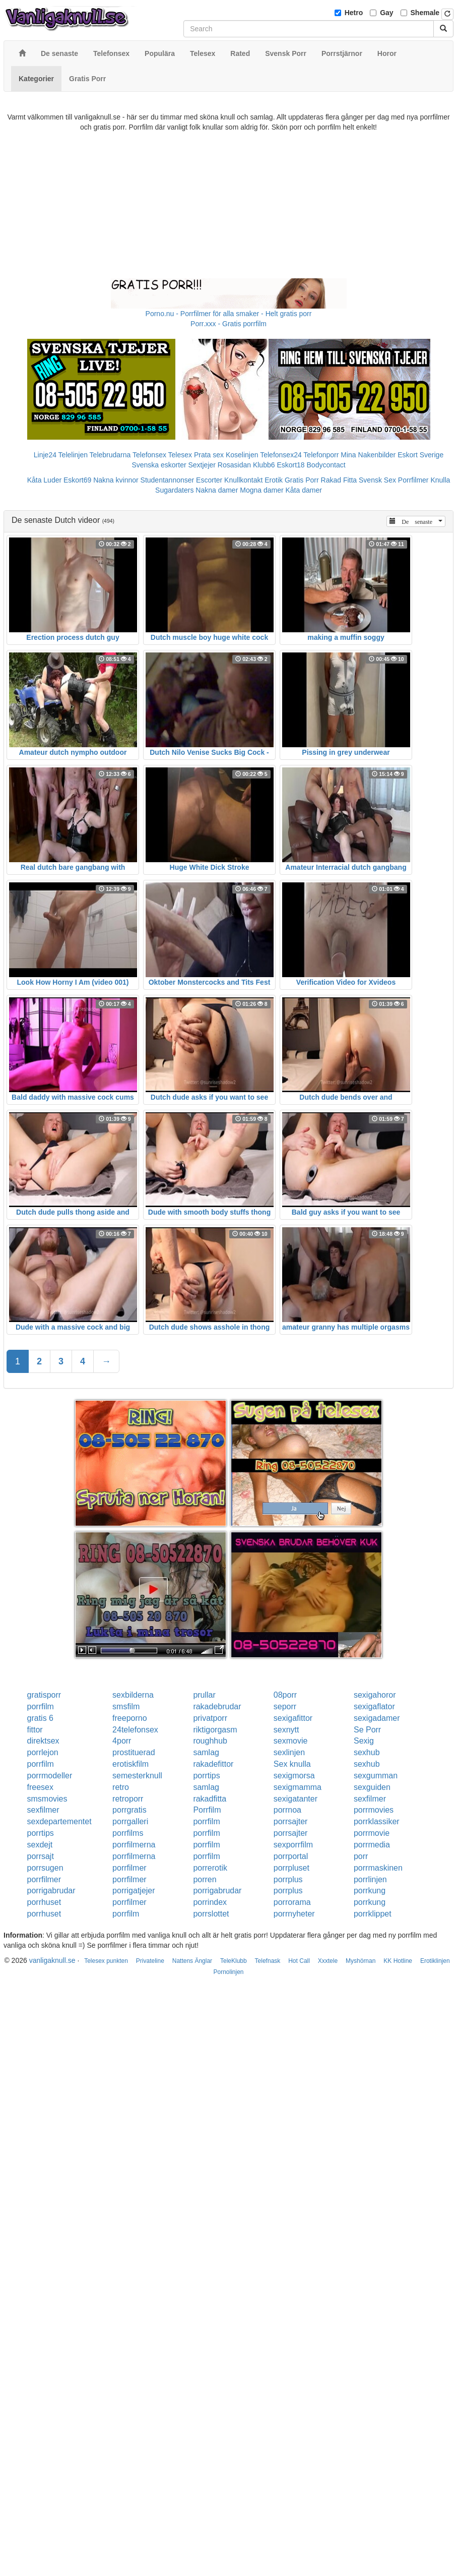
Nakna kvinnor (116, 480)
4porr (121, 1740)
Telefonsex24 (281, 455)
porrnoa (287, 1810)
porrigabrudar (51, 1890)
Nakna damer (216, 490)
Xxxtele (328, 1960)
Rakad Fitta (339, 480)
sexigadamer (377, 1718)
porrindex (210, 1902)
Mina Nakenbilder (368, 455)
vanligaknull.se (52, 1960)
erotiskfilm (130, 1764)
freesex (40, 1787)
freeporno (129, 1718)
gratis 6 (40, 1718)
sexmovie (291, 1740)
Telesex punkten (106, 1960)
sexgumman (376, 1775)
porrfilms (127, 1833)
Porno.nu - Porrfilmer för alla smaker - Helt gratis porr (229, 314)
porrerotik (210, 1868)
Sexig (364, 1740)
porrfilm (40, 1706)
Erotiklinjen (435, 1960)
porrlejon (42, 1752)
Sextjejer (201, 465)
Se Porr (367, 1729)
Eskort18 (290, 465)
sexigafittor (293, 1718)
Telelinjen (73, 455)
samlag (206, 1752)
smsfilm (126, 1706)
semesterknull (137, 1775)
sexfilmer (370, 1798)
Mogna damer (261, 490)
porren (204, 1879)
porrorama (292, 1902)
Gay (386, 13)
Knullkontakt (243, 480)
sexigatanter (295, 1798)
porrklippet (372, 1913)
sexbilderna (133, 1695)
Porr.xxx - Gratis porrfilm (228, 324)
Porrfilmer (413, 480)
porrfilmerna (133, 1844)
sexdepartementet (59, 1821)
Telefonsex (149, 455)
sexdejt (40, 1844)
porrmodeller (50, 1775)
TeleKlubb (233, 1960)
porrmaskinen (378, 1868)
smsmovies (47, 1798)
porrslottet (211, 1913)
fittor (35, 1729)
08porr (285, 1695)
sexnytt (286, 1729)
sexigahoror (375, 1695)
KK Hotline (397, 1960)
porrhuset (44, 1902)
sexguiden (372, 1787)
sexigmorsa (294, 1775)
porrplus (288, 1879)
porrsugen (45, 1868)
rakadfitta (209, 1798)
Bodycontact (326, 465)
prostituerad (133, 1752)
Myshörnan (360, 1960)
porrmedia (372, 1844)
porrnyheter (294, 1913)
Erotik (274, 480)
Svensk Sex (377, 480)
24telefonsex (135, 1729)
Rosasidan (234, 465)
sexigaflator (374, 1706)
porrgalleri (130, 1821)
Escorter (209, 480)
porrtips (206, 1775)
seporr (285, 1706)
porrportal (291, 1856)
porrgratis (129, 1810)
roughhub (210, 1740)
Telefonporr (321, 455)
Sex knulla (292, 1764)
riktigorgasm (215, 1729)
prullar (204, 1695)
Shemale (425, 13)
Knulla (440, 480)
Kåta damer (304, 490)
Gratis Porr (302, 480)
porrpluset (291, 1868)
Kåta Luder (44, 480)
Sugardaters (174, 490)
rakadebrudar (217, 1706)
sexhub (367, 1752)
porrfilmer (129, 1868)
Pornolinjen (228, 1971)
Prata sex (209, 455)
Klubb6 (264, 465)
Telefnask (268, 1960)
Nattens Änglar (192, 1960)
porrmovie (371, 1833)
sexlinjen (289, 1752)
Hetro (354, 13)
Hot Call (299, 1960)
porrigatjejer (133, 1890)
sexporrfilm (293, 1844)
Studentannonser (167, 480)
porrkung (369, 1890)
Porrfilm (207, 1810)
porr (361, 1856)
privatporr (210, 1718)
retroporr (127, 1798)
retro (120, 1787)
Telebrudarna (110, 455)
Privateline (150, 1960)
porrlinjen (370, 1879)
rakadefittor (213, 1764)
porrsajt (40, 1856)
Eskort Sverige (420, 455)
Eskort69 (77, 480)
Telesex (180, 455)
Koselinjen (242, 455)
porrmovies (374, 1810)
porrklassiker (377, 1821)
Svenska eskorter (159, 465)
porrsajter (291, 1821)
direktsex (43, 1740)
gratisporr (44, 1695)
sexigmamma (297, 1787)
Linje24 (45, 455)
